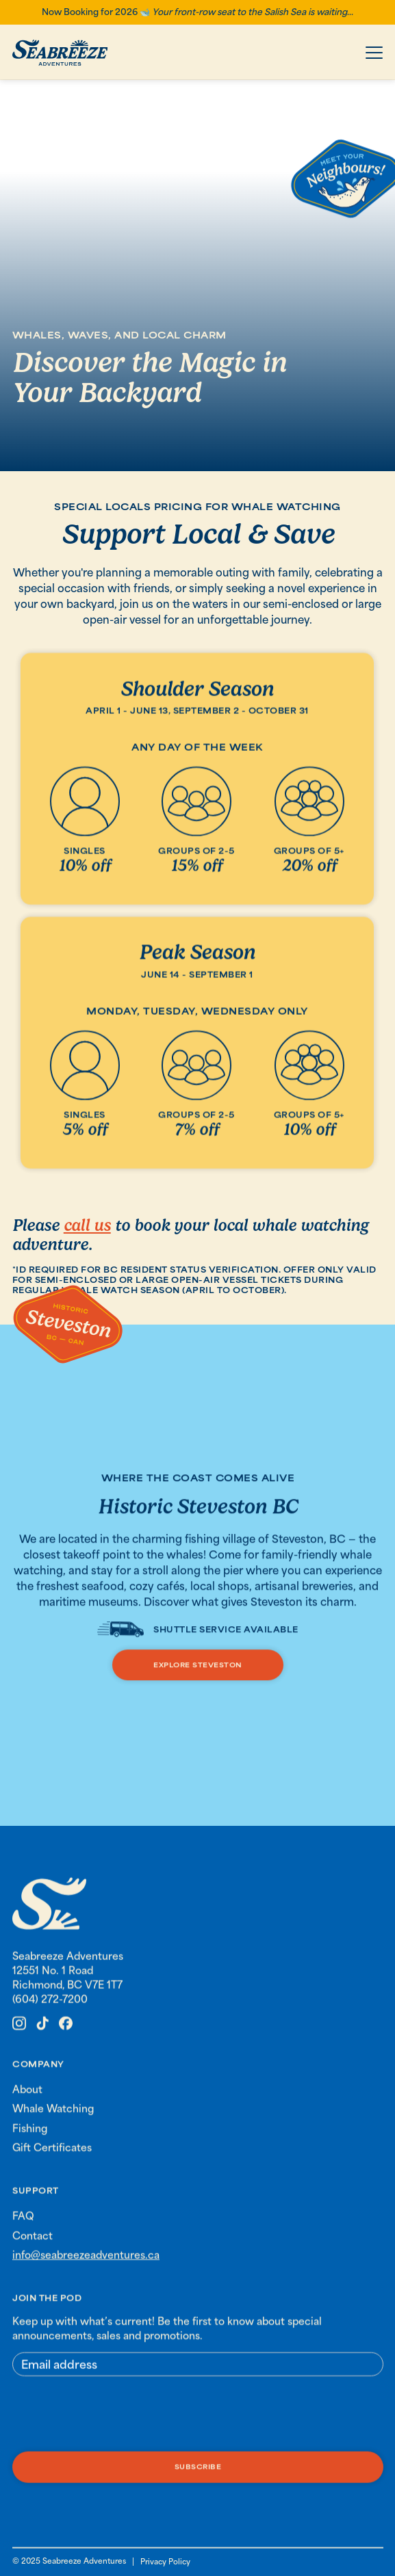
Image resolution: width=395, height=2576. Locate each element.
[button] (374, 53)
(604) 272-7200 (50, 2008)
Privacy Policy (165, 2560)
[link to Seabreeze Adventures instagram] (19, 2032)
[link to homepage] (49, 1914)
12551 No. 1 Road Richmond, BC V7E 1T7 (67, 1986)
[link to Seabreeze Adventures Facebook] (66, 2032)
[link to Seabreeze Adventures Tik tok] (42, 2032)
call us (87, 1225)
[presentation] (116, 2423)
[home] (59, 53)
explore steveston (197, 1667)
